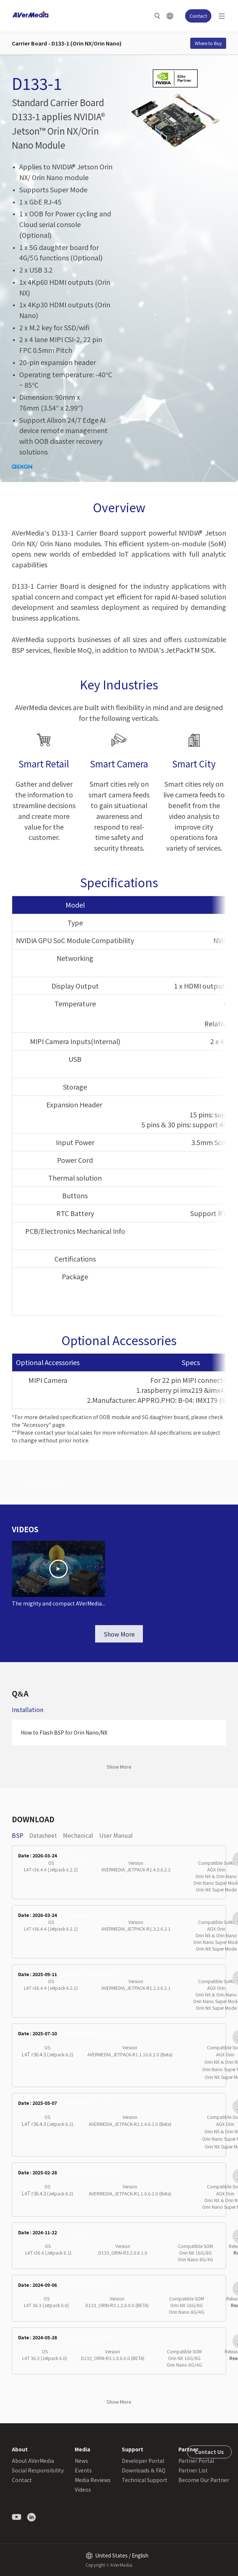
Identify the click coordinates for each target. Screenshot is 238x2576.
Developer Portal (143, 2460)
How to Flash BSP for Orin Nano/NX (64, 1732)
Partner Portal (196, 2460)
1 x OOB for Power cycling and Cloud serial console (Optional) (65, 224)
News (81, 2460)
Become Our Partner (203, 2480)
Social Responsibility (38, 2470)
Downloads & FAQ (143, 2470)
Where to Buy (208, 43)
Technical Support (144, 2480)
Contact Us (209, 2451)
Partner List (193, 2470)
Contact (198, 15)
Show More (119, 1634)
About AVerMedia (33, 2460)
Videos (83, 2489)
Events (83, 2470)
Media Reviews (93, 2480)
